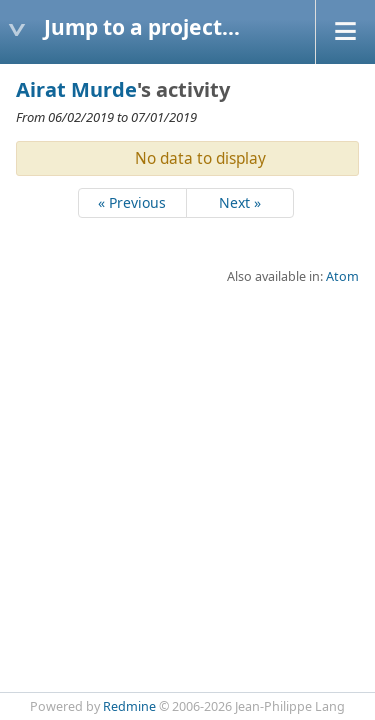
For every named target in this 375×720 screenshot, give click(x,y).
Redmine (129, 706)
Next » (240, 202)
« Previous (132, 202)
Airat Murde (76, 89)
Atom (342, 276)
